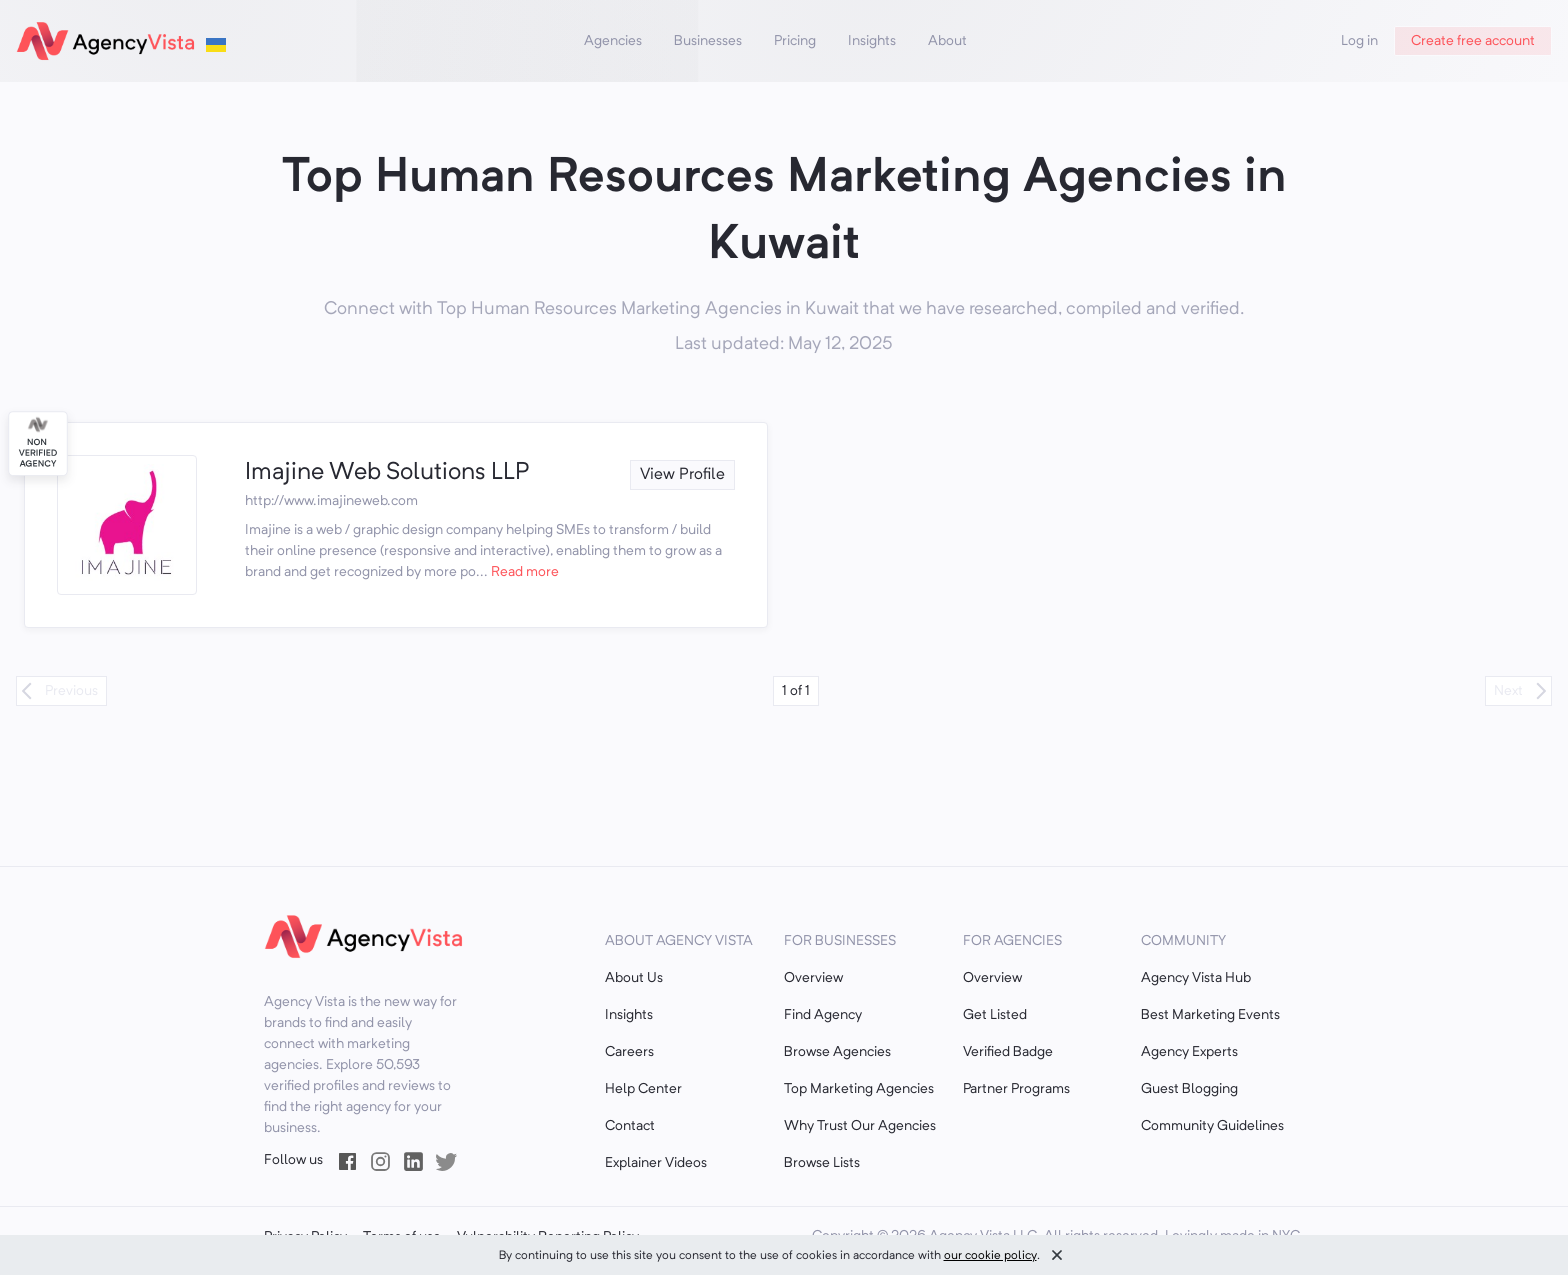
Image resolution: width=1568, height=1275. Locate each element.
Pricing (795, 41)
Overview (813, 978)
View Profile (682, 475)
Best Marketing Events (1210, 1015)
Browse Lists (822, 1163)
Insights (872, 41)
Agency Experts (1189, 1052)
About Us (634, 978)
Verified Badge (1008, 1052)
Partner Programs (1016, 1089)
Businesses (708, 41)
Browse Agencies (837, 1052)
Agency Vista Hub (1196, 978)
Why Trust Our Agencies (860, 1126)
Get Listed (995, 1015)
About (947, 41)
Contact (630, 1126)
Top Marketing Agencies (859, 1089)
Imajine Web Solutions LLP (387, 473)
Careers (629, 1052)
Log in (1359, 41)
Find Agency (823, 1015)
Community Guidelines (1212, 1126)
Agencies (613, 41)
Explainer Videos (656, 1163)
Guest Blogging (1189, 1089)
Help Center (643, 1089)
